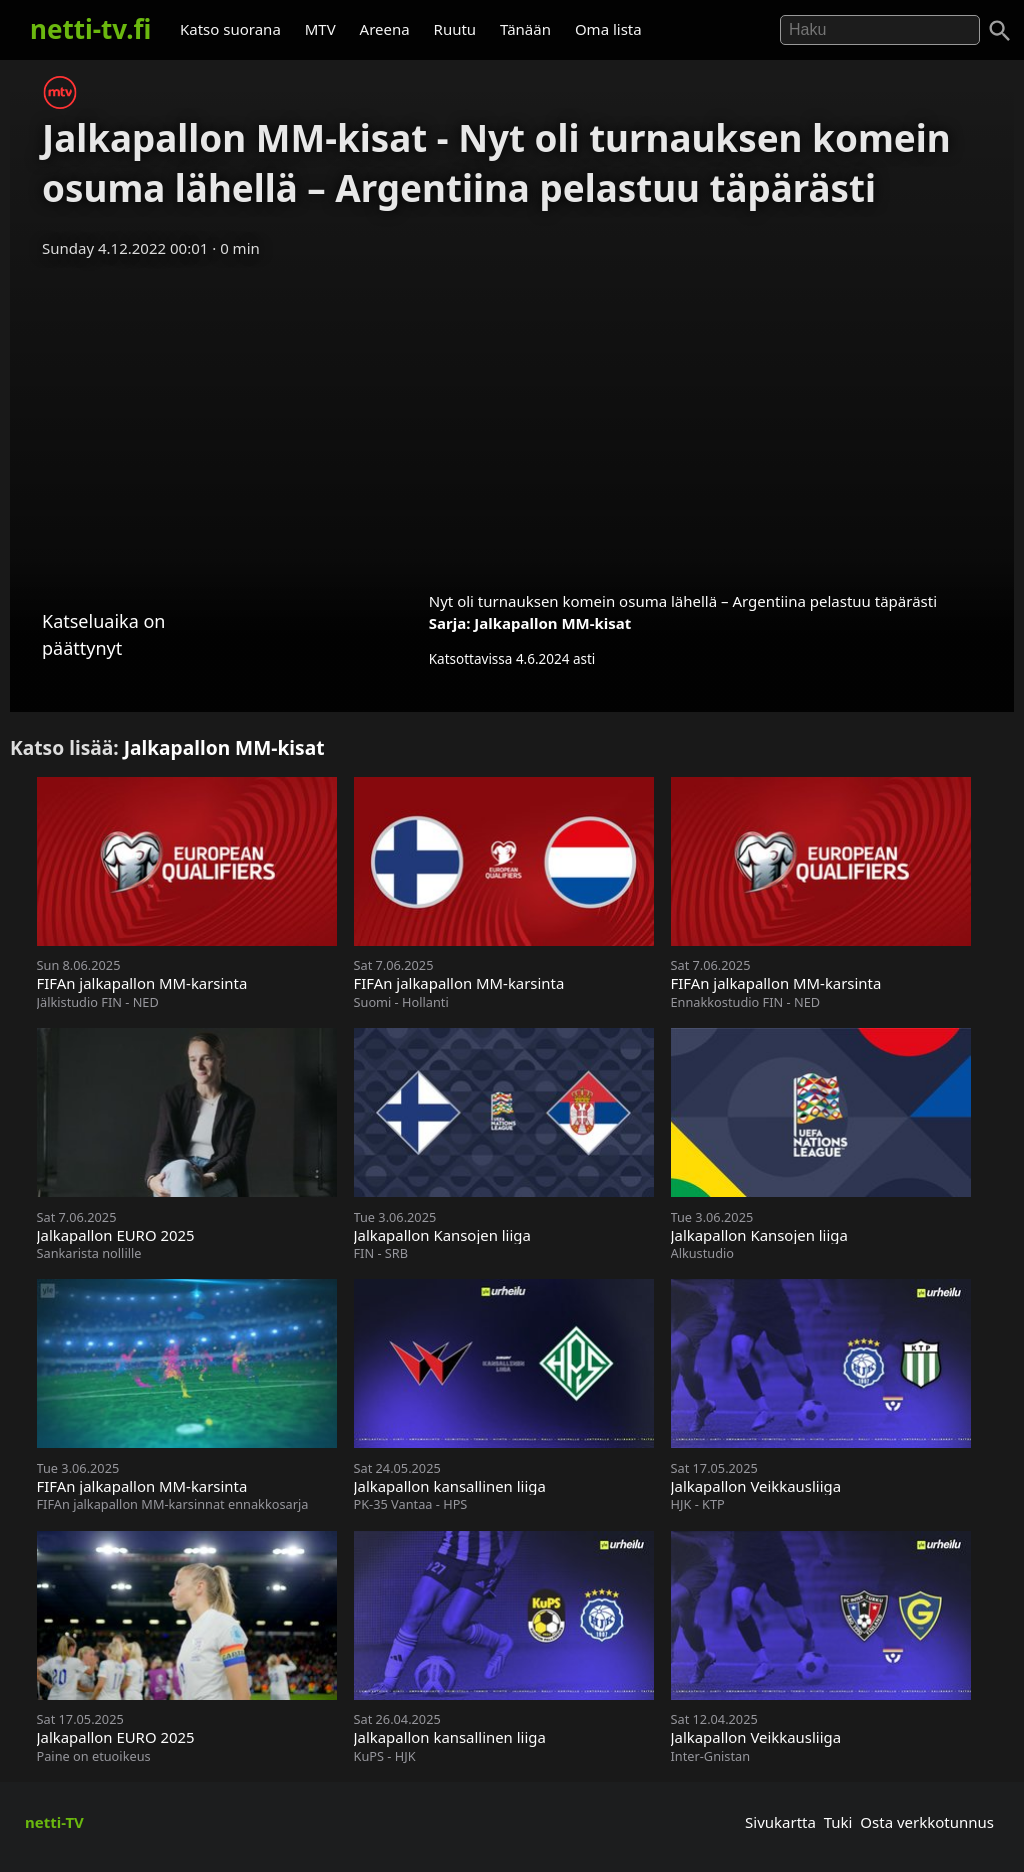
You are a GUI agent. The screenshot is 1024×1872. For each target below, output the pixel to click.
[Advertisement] (512, 418)
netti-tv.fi (90, 29)
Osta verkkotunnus (927, 1822)
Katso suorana (230, 29)
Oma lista (608, 29)
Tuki (838, 1822)
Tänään (525, 29)
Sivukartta (780, 1822)
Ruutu (455, 29)
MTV (320, 29)
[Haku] (1000, 31)
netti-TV (54, 1822)
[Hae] (880, 30)
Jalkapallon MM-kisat (552, 623)
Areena (385, 29)
